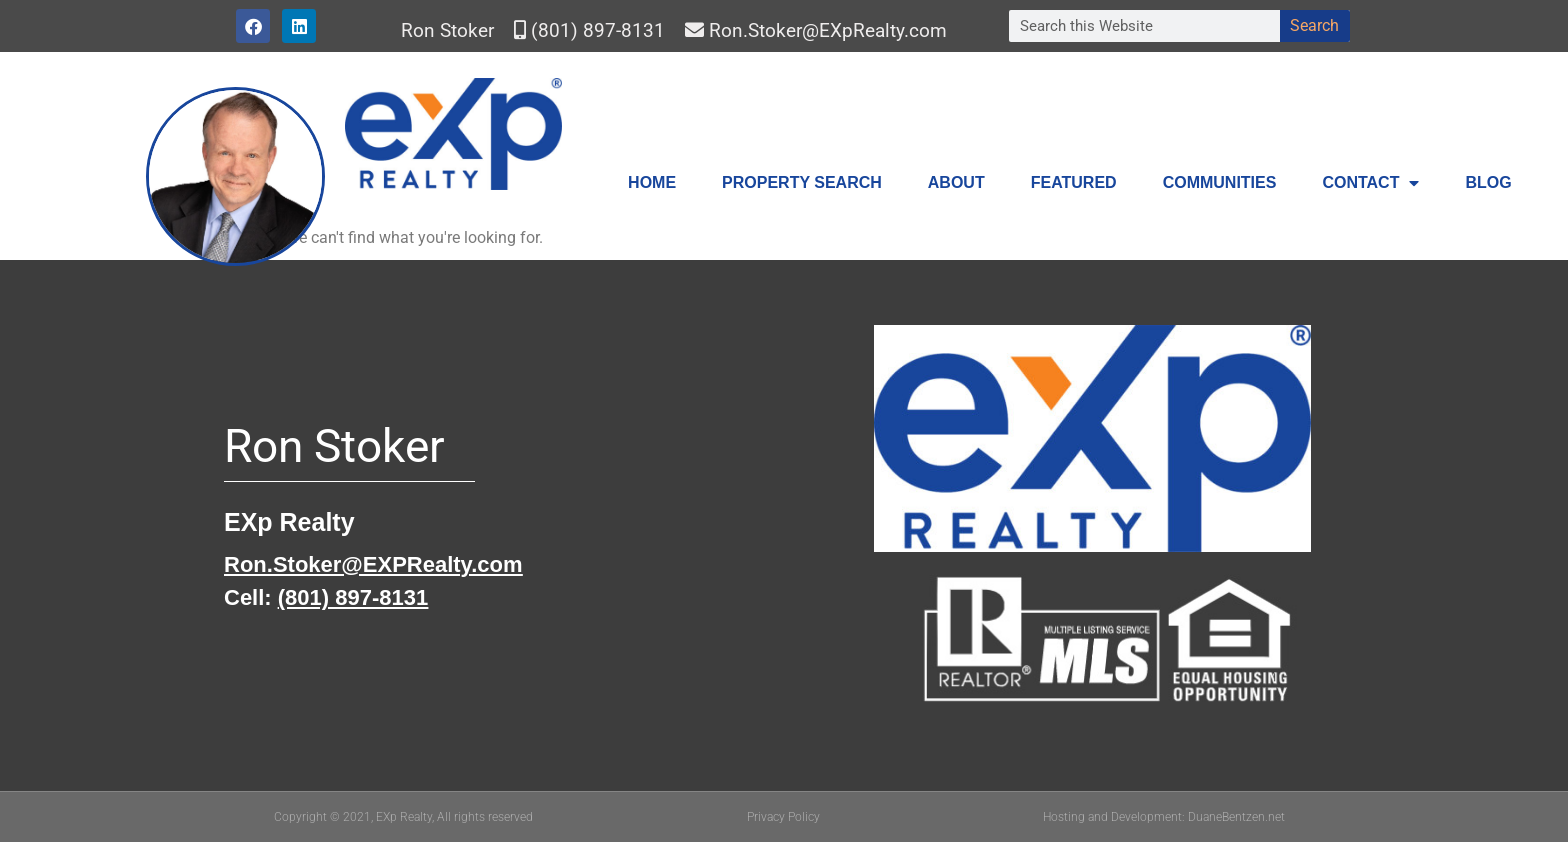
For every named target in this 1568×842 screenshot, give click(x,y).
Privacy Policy (783, 817)
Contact (1370, 183)
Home (652, 182)
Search (1314, 25)
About (956, 182)
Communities (1220, 182)
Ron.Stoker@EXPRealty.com (373, 564)
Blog (1488, 182)
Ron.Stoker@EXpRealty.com (828, 30)
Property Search (802, 182)
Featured (1074, 182)
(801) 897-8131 (598, 30)
